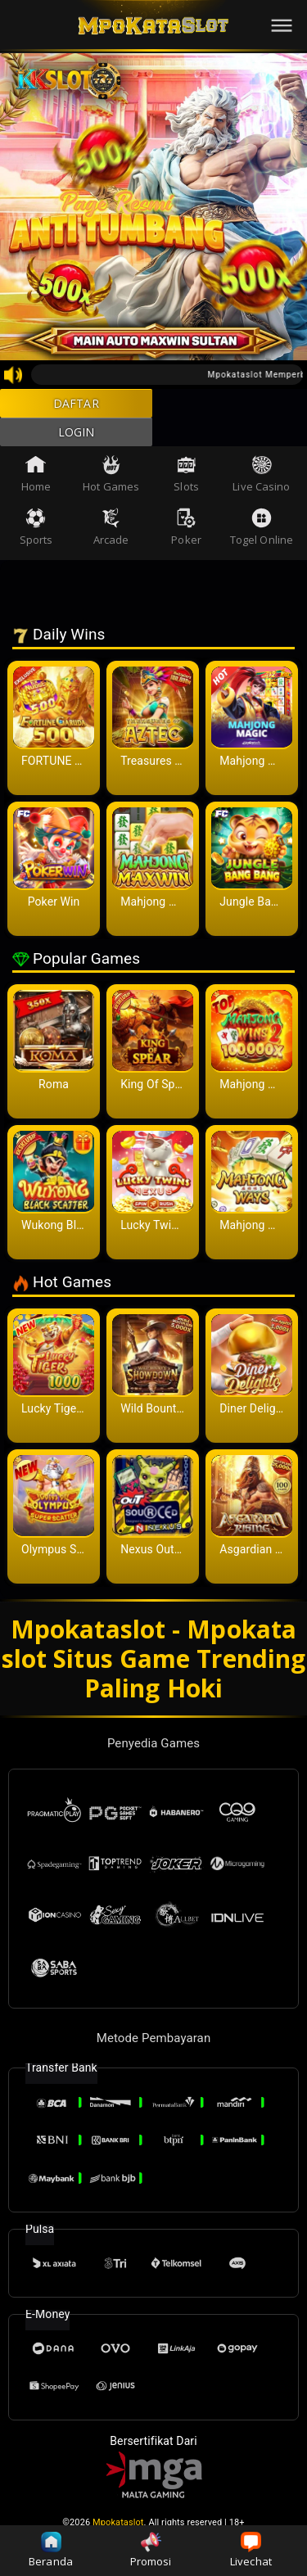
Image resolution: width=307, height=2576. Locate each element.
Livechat (251, 2550)
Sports (36, 545)
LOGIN (76, 445)
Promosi (151, 2550)
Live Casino (261, 492)
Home (36, 492)
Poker (186, 545)
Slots (186, 492)
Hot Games (111, 492)
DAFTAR (76, 408)
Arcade (111, 545)
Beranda (51, 2550)
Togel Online (261, 545)
